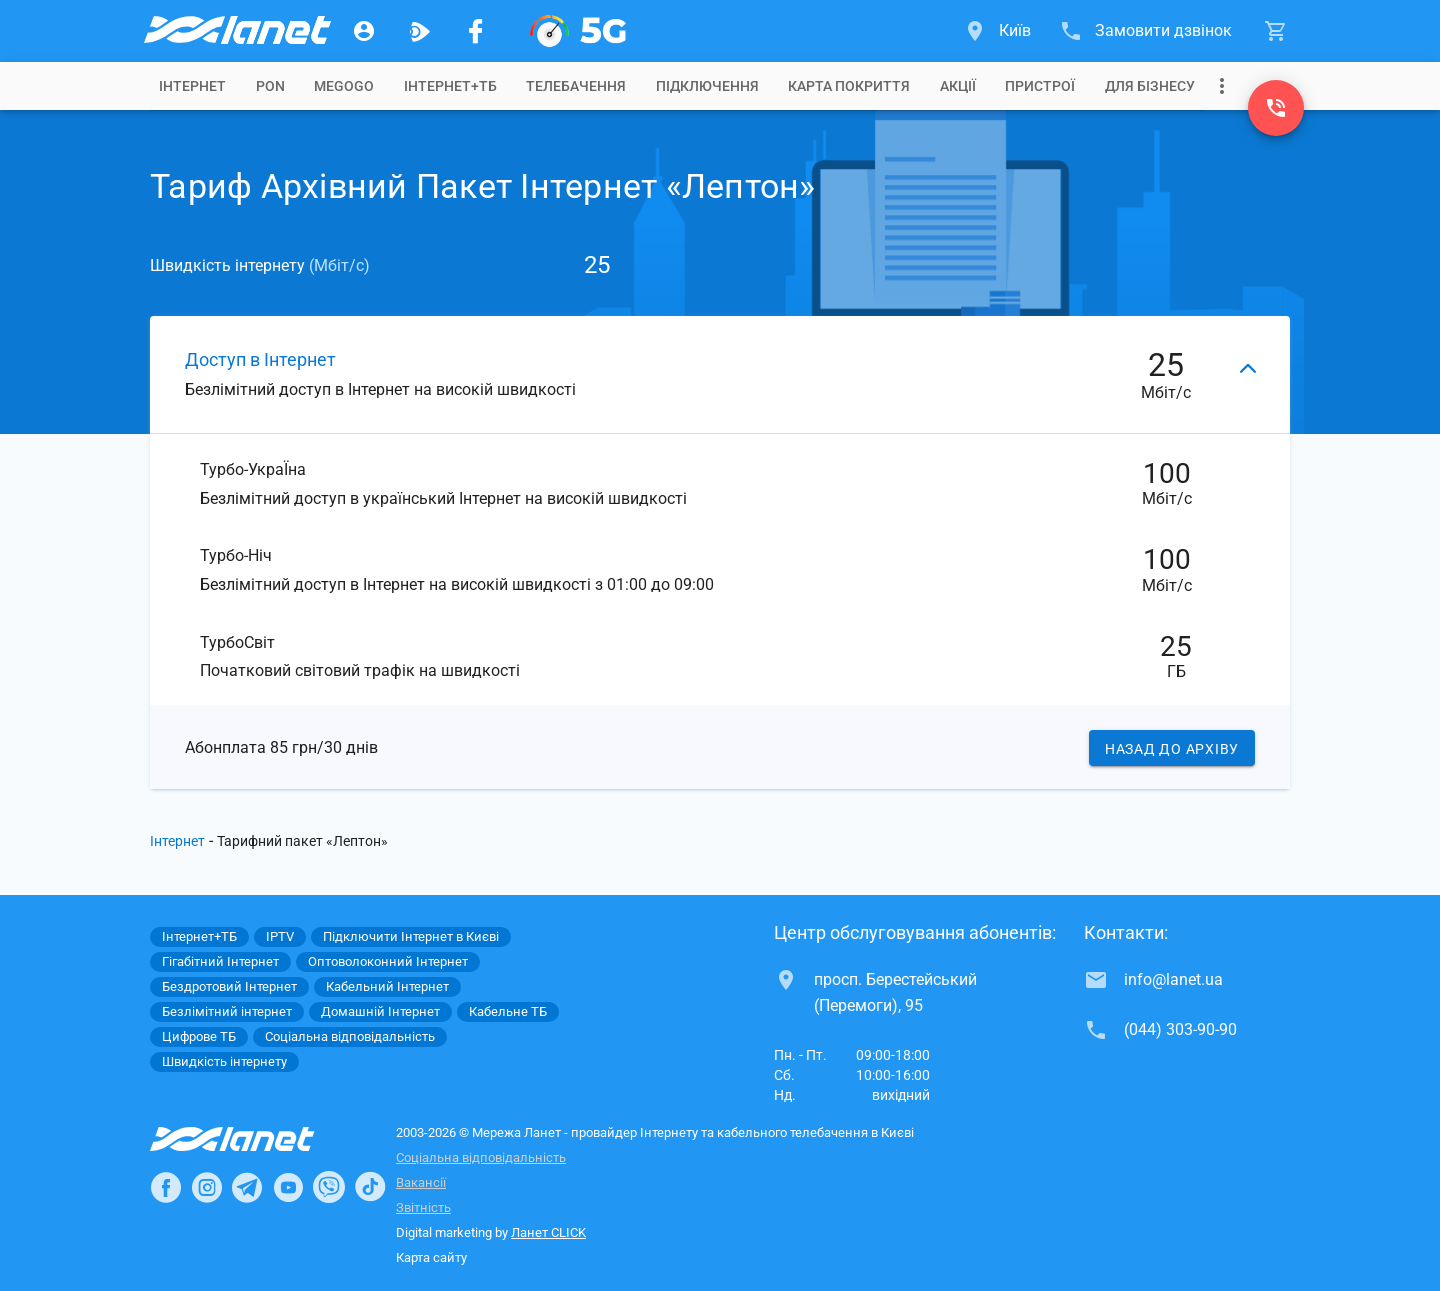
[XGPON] (578, 31)
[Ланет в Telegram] (247, 1187)
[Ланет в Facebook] (166, 1187)
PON (270, 86)
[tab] (192, 86)
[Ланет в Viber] (329, 1187)
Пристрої (1040, 86)
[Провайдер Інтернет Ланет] (255, 1139)
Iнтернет (192, 86)
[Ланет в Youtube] (288, 1187)
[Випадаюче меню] (1222, 86)
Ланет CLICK (548, 1232)
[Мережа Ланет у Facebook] (476, 31)
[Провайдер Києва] (236, 31)
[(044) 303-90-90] (1276, 108)
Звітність (423, 1207)
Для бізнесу (1150, 86)
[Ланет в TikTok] (370, 1187)
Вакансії (421, 1182)
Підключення (707, 86)
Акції (958, 86)
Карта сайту (431, 1257)
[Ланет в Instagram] (207, 1187)
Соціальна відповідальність (481, 1157)
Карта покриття (849, 86)
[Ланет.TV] (420, 31)
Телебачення (576, 86)
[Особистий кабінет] (364, 31)
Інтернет (177, 841)
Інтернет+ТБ (450, 86)
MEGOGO (344, 86)
